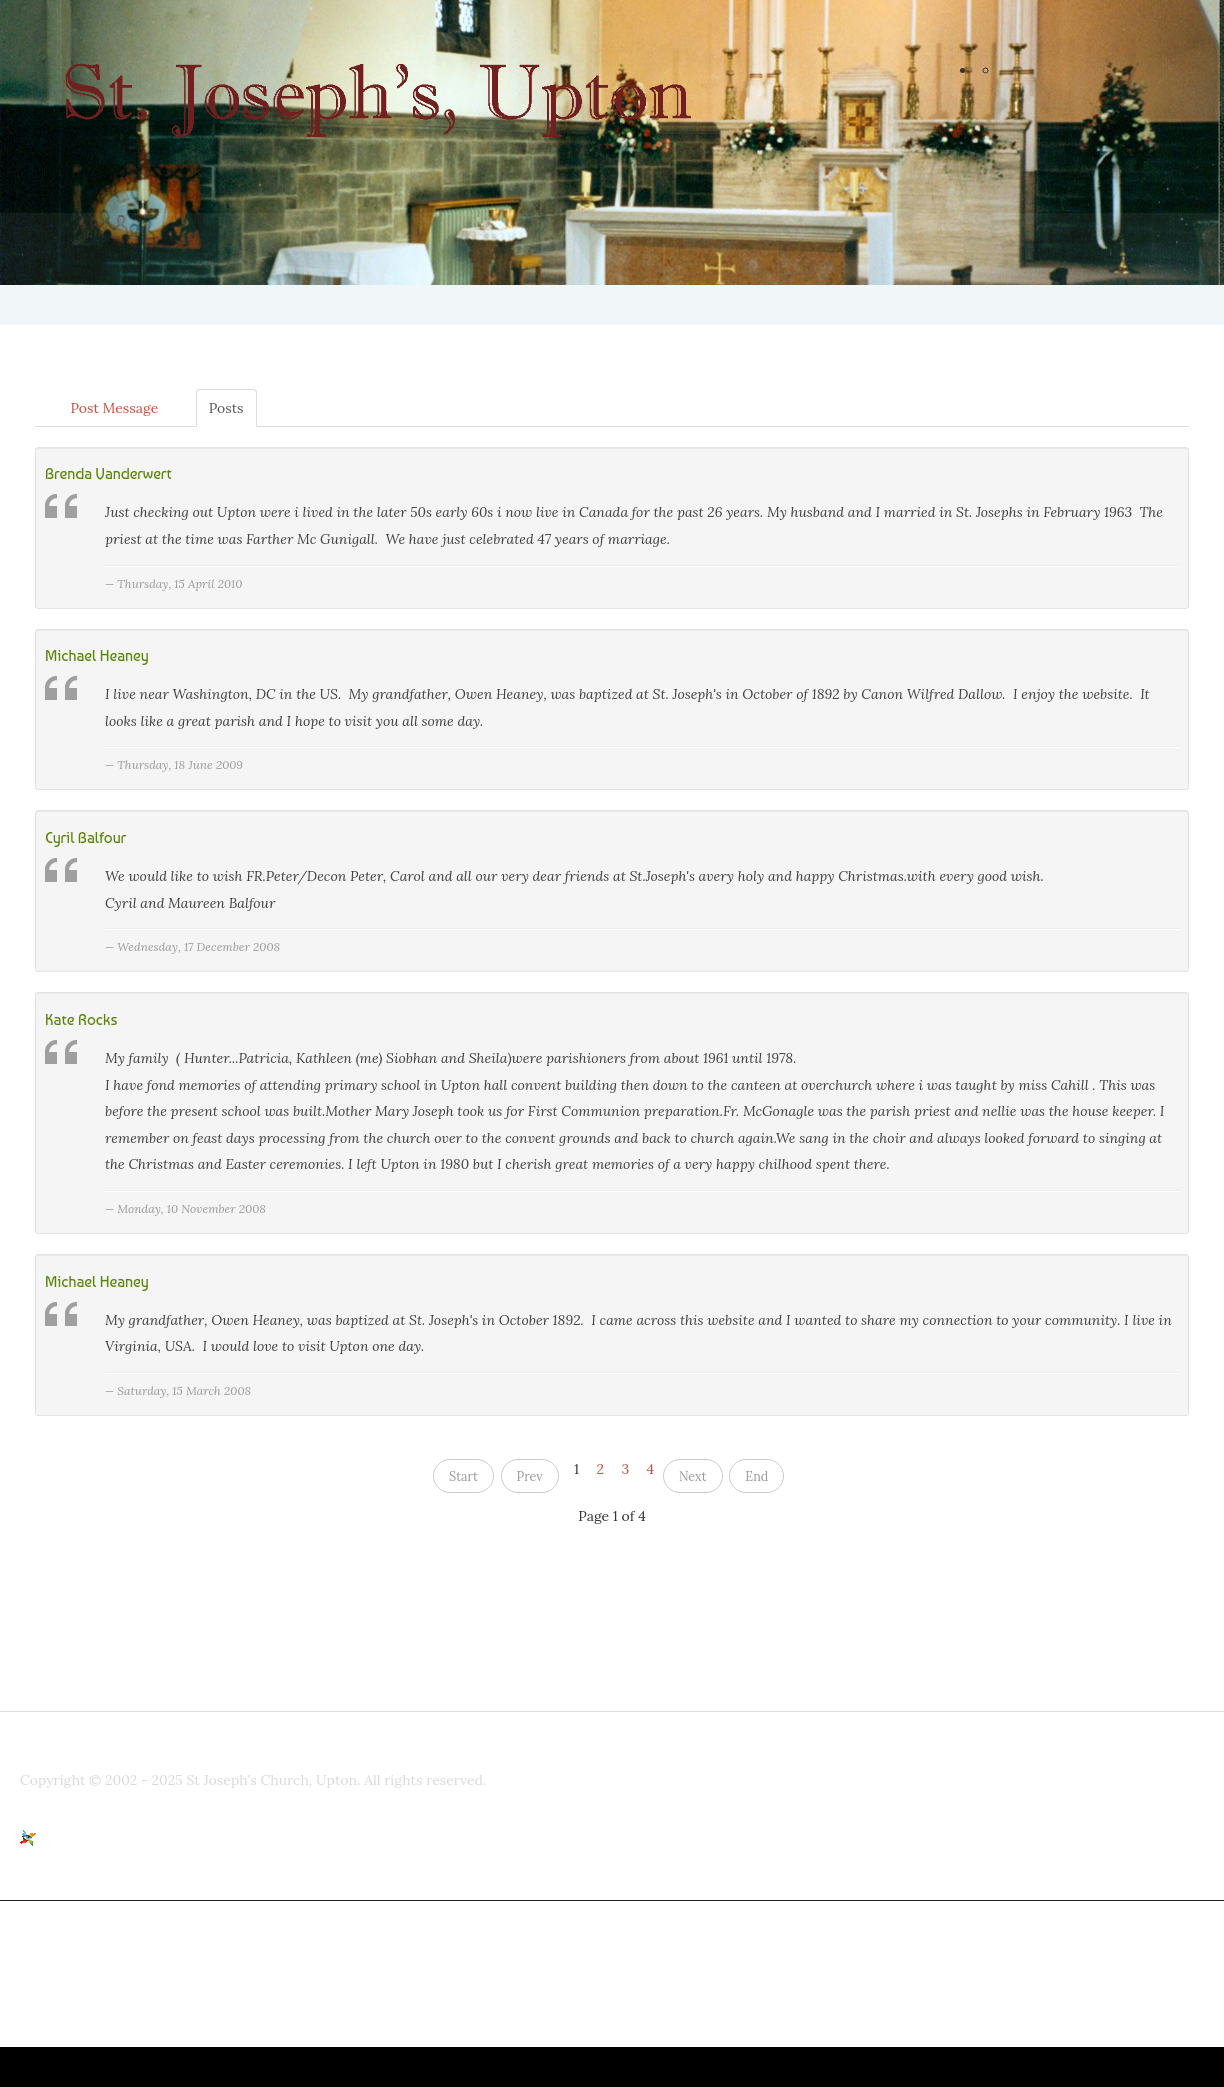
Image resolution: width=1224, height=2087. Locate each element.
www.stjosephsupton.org (738, 1942)
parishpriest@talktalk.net (435, 1942)
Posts (226, 408)
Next (693, 1477)
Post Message (114, 408)
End (756, 1477)
